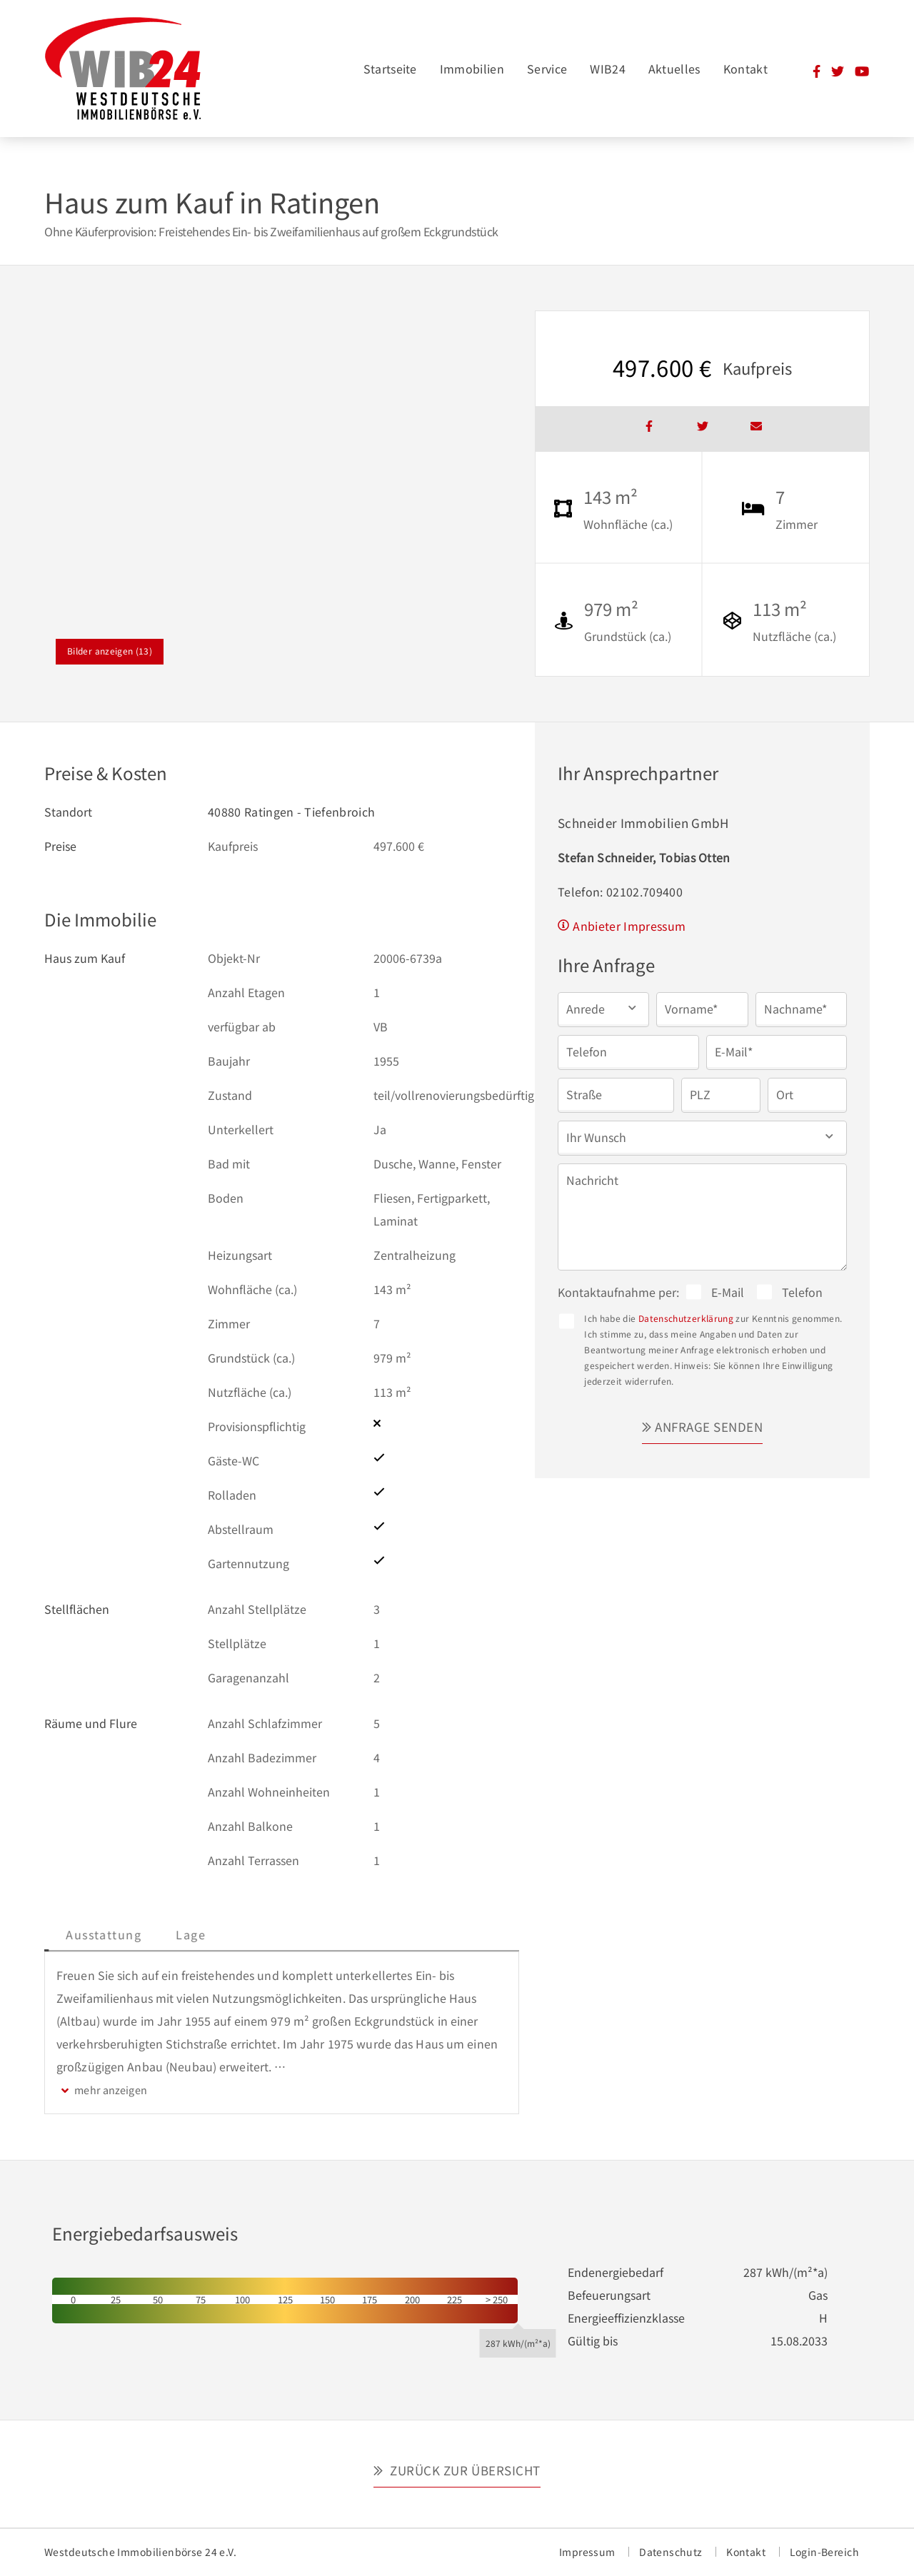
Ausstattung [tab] (208, 1934)
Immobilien (472, 68)
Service (547, 68)
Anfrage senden (709, 1426)
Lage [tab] (295, 1934)
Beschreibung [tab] (98, 1934)
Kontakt (745, 68)
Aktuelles (674, 68)
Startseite (390, 68)
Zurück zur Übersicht (464, 2470)
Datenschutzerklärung (685, 1318)
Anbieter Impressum (629, 925)
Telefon (802, 1292)
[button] (603, 1008)
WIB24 (608, 68)
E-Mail (727, 1292)
